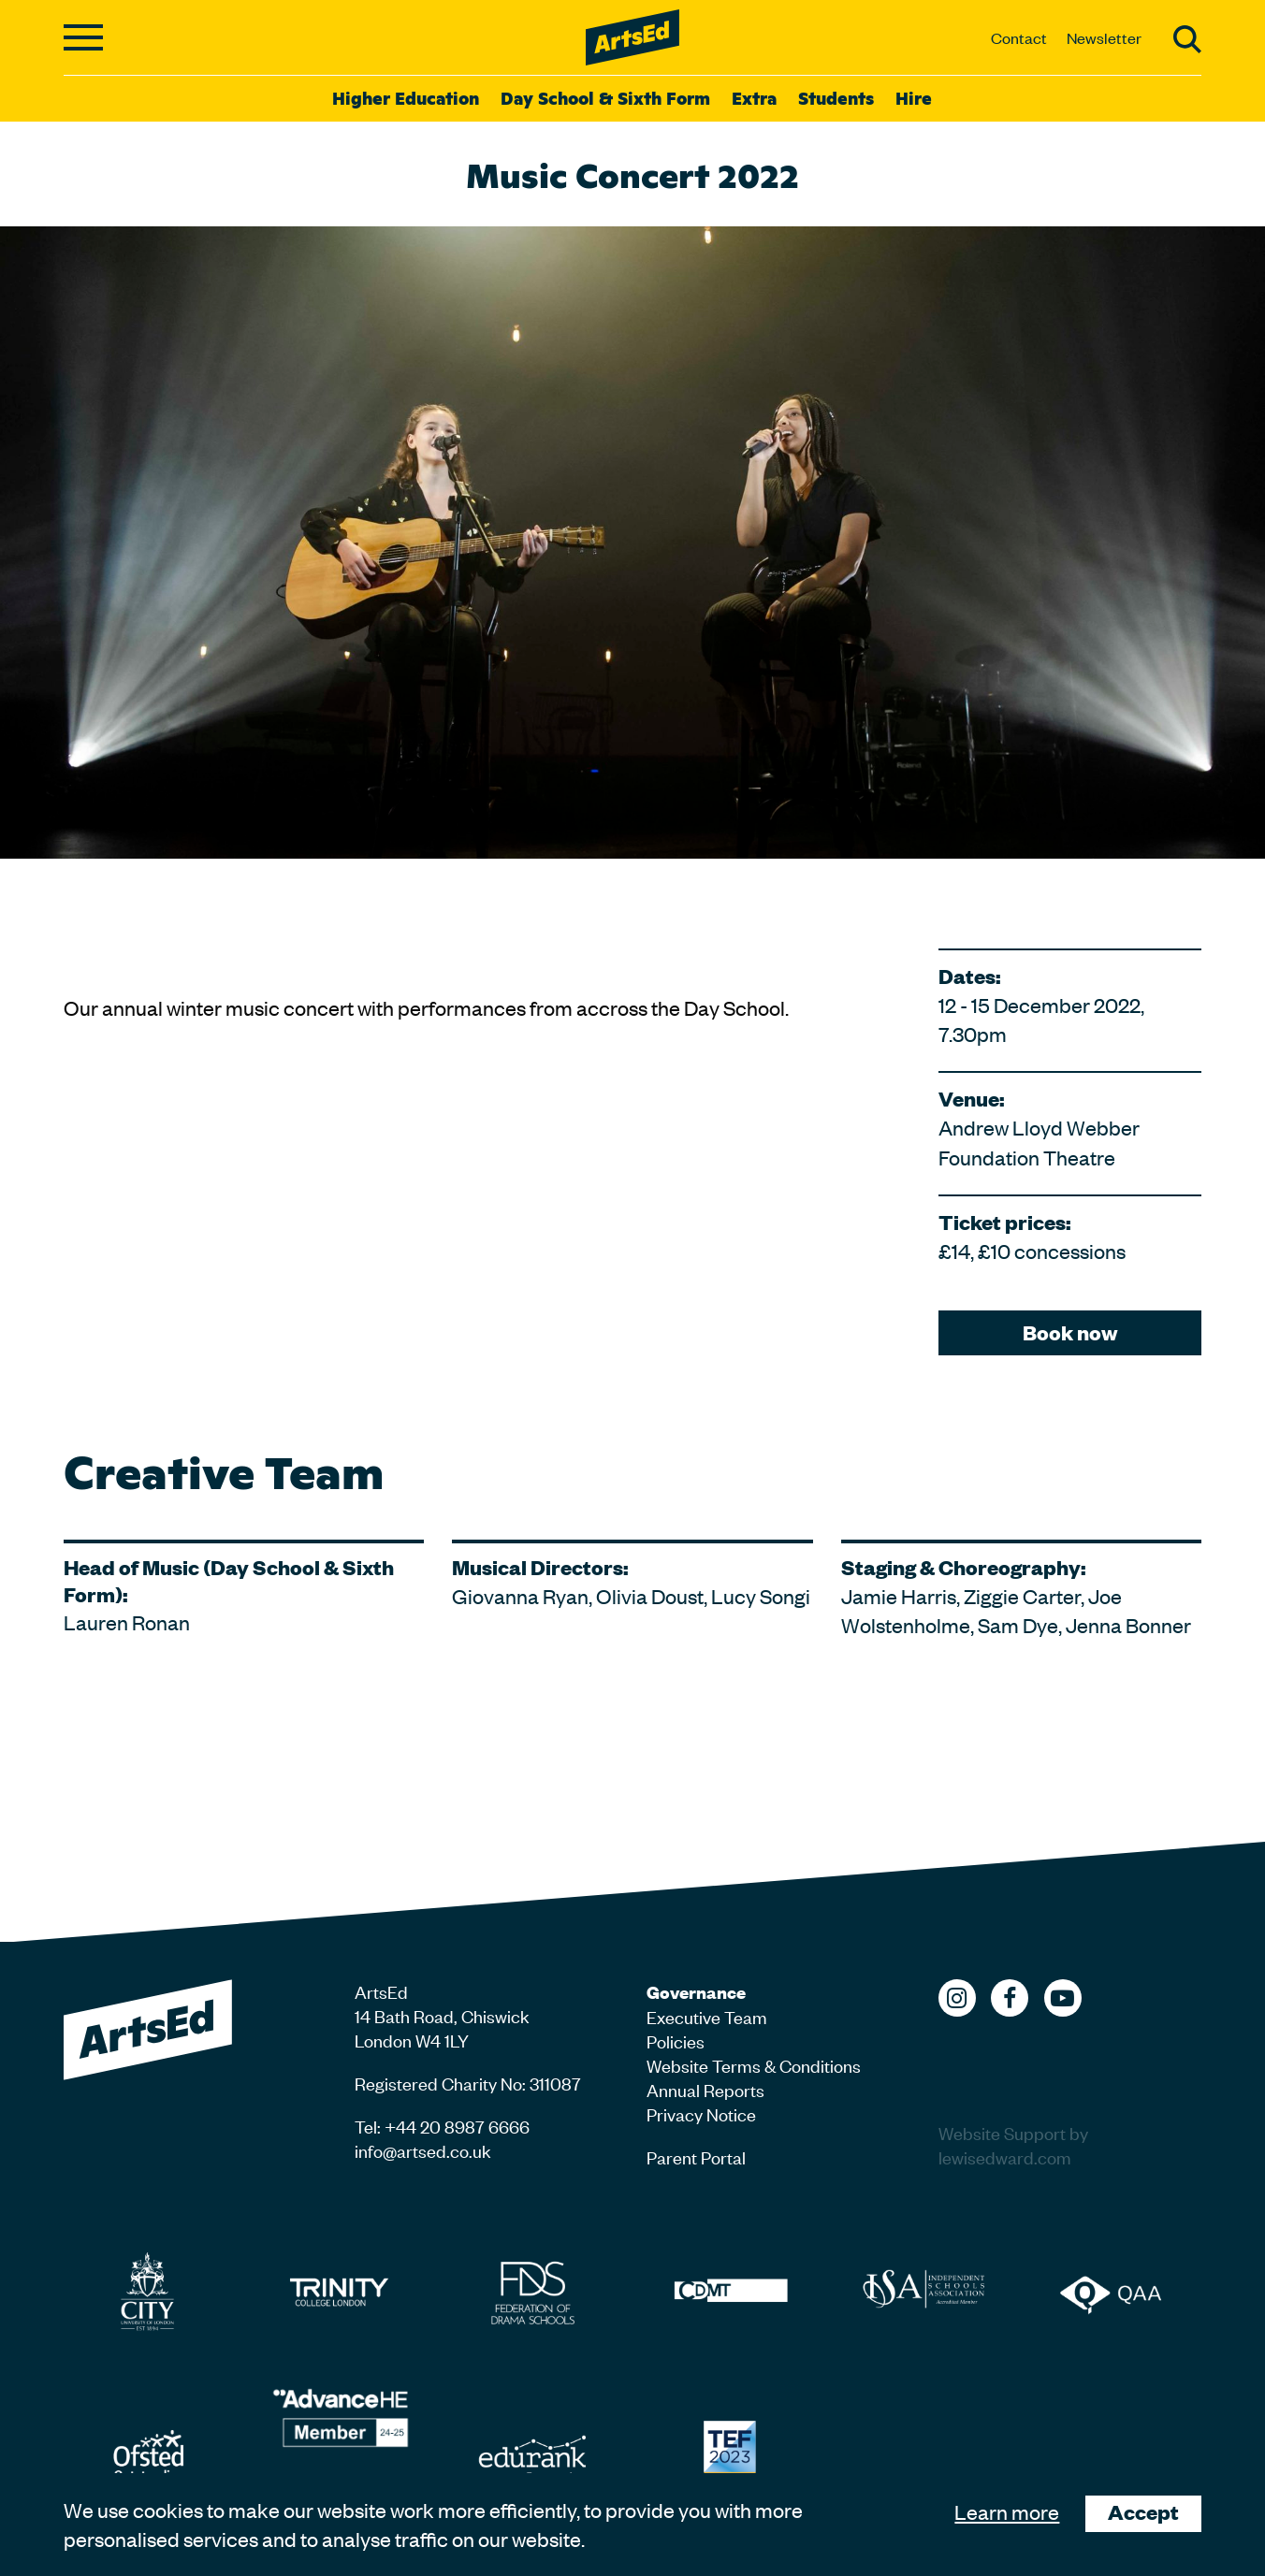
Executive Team (707, 2016)
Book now (1070, 1332)
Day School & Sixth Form (605, 97)
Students (836, 97)
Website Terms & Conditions (754, 2065)
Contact (1019, 37)
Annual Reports (705, 2089)
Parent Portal (696, 2156)
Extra (754, 97)
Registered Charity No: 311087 (468, 2082)
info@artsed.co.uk (423, 2150)
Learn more (1006, 2511)
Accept (1143, 2511)
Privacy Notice (701, 2113)
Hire (913, 97)
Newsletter (1104, 37)
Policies (676, 2040)
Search (1187, 39)
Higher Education (405, 97)
